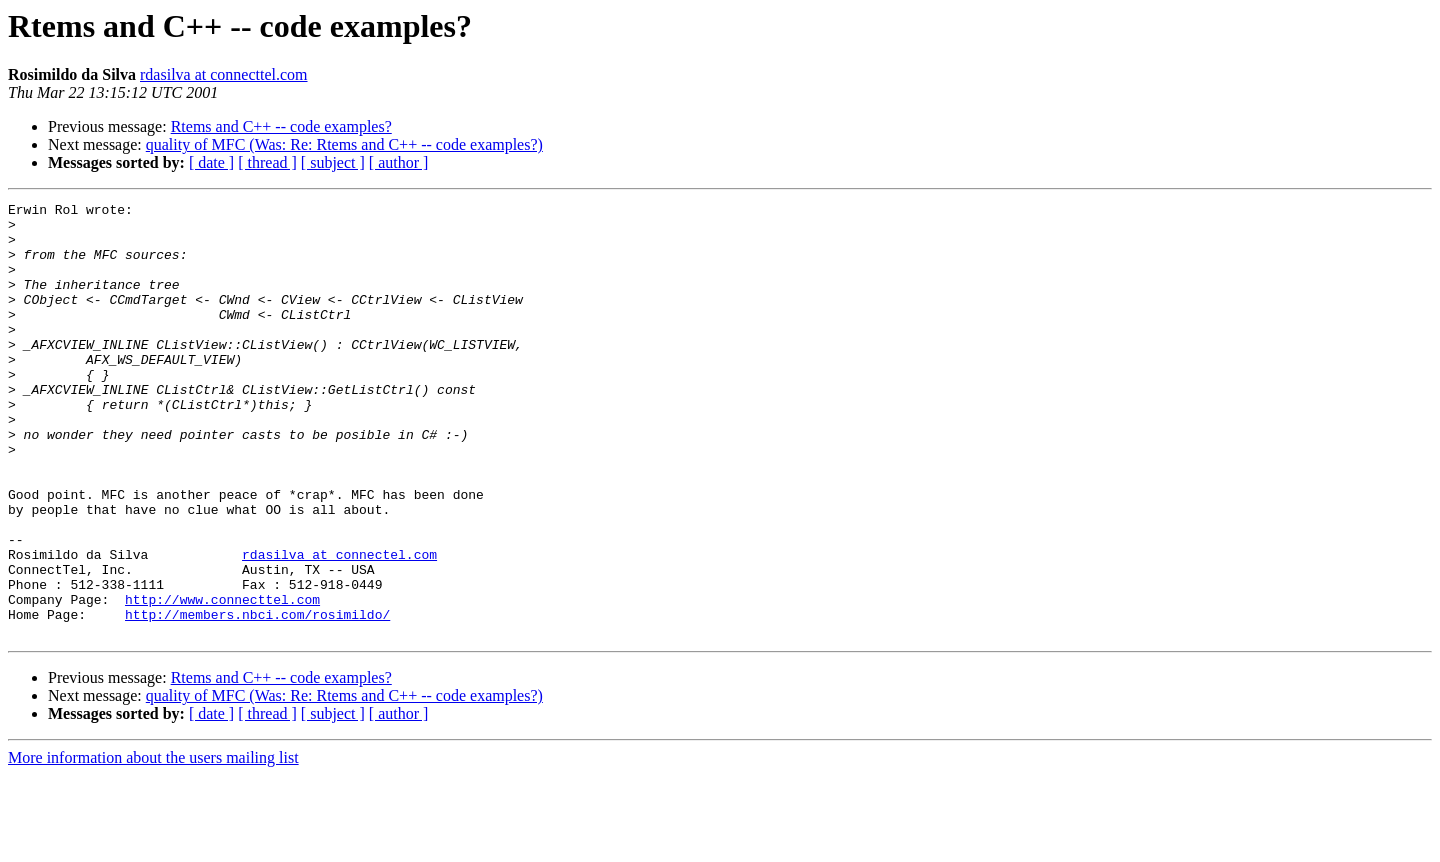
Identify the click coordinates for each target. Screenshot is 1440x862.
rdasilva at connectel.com (339, 626)
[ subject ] (333, 162)
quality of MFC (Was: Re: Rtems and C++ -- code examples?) (344, 144)
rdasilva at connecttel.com (223, 74)
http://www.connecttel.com (222, 680)
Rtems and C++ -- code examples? (281, 126)
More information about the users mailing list (153, 844)
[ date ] (211, 162)
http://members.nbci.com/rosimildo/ (257, 698)
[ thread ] (267, 162)
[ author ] (399, 162)
